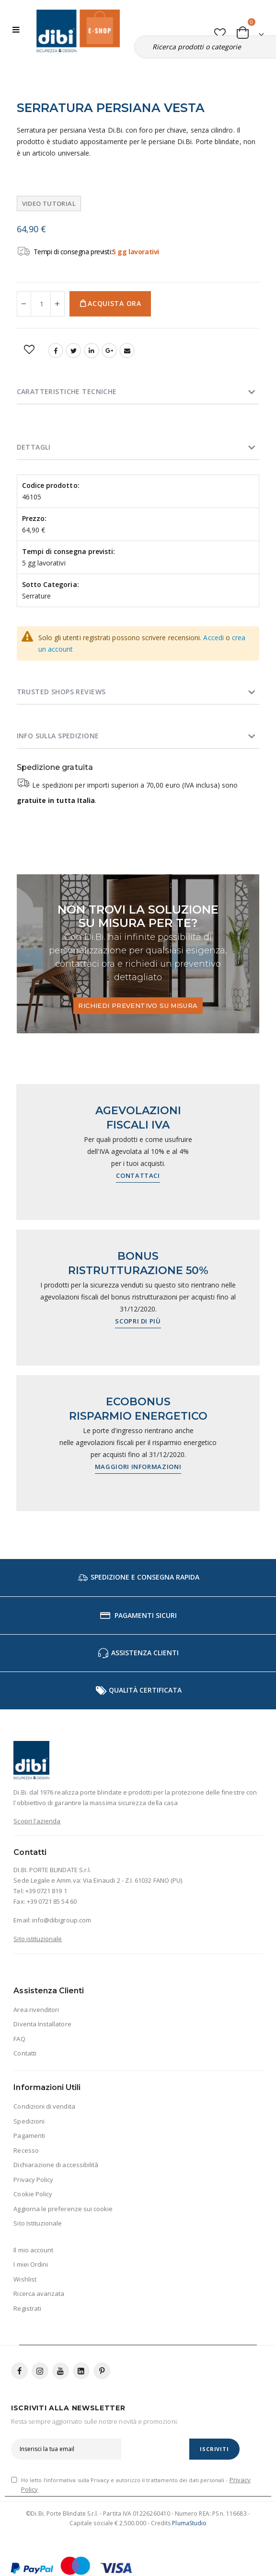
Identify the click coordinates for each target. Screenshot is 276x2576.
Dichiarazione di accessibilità (55, 2164)
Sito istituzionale (37, 1938)
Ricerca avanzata (38, 2293)
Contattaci (138, 1175)
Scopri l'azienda (36, 1821)
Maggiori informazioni (138, 1466)
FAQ (19, 2038)
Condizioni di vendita (44, 2106)
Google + (109, 350)
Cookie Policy (32, 2194)
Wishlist (24, 2279)
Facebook (55, 350)
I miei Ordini (30, 2264)
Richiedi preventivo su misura (137, 1005)
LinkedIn (91, 350)
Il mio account (33, 2250)
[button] (220, 31)
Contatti (24, 2053)
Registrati (27, 2308)
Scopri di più (138, 1321)
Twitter (73, 350)
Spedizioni (29, 2121)
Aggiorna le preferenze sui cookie (63, 2208)
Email (127, 350)
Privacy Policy (33, 2179)
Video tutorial (49, 203)
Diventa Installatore (42, 2024)
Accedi (213, 637)
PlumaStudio (189, 2523)
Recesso (25, 2150)
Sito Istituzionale (37, 2223)
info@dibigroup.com (61, 1920)
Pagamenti (29, 2135)
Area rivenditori (36, 2009)
